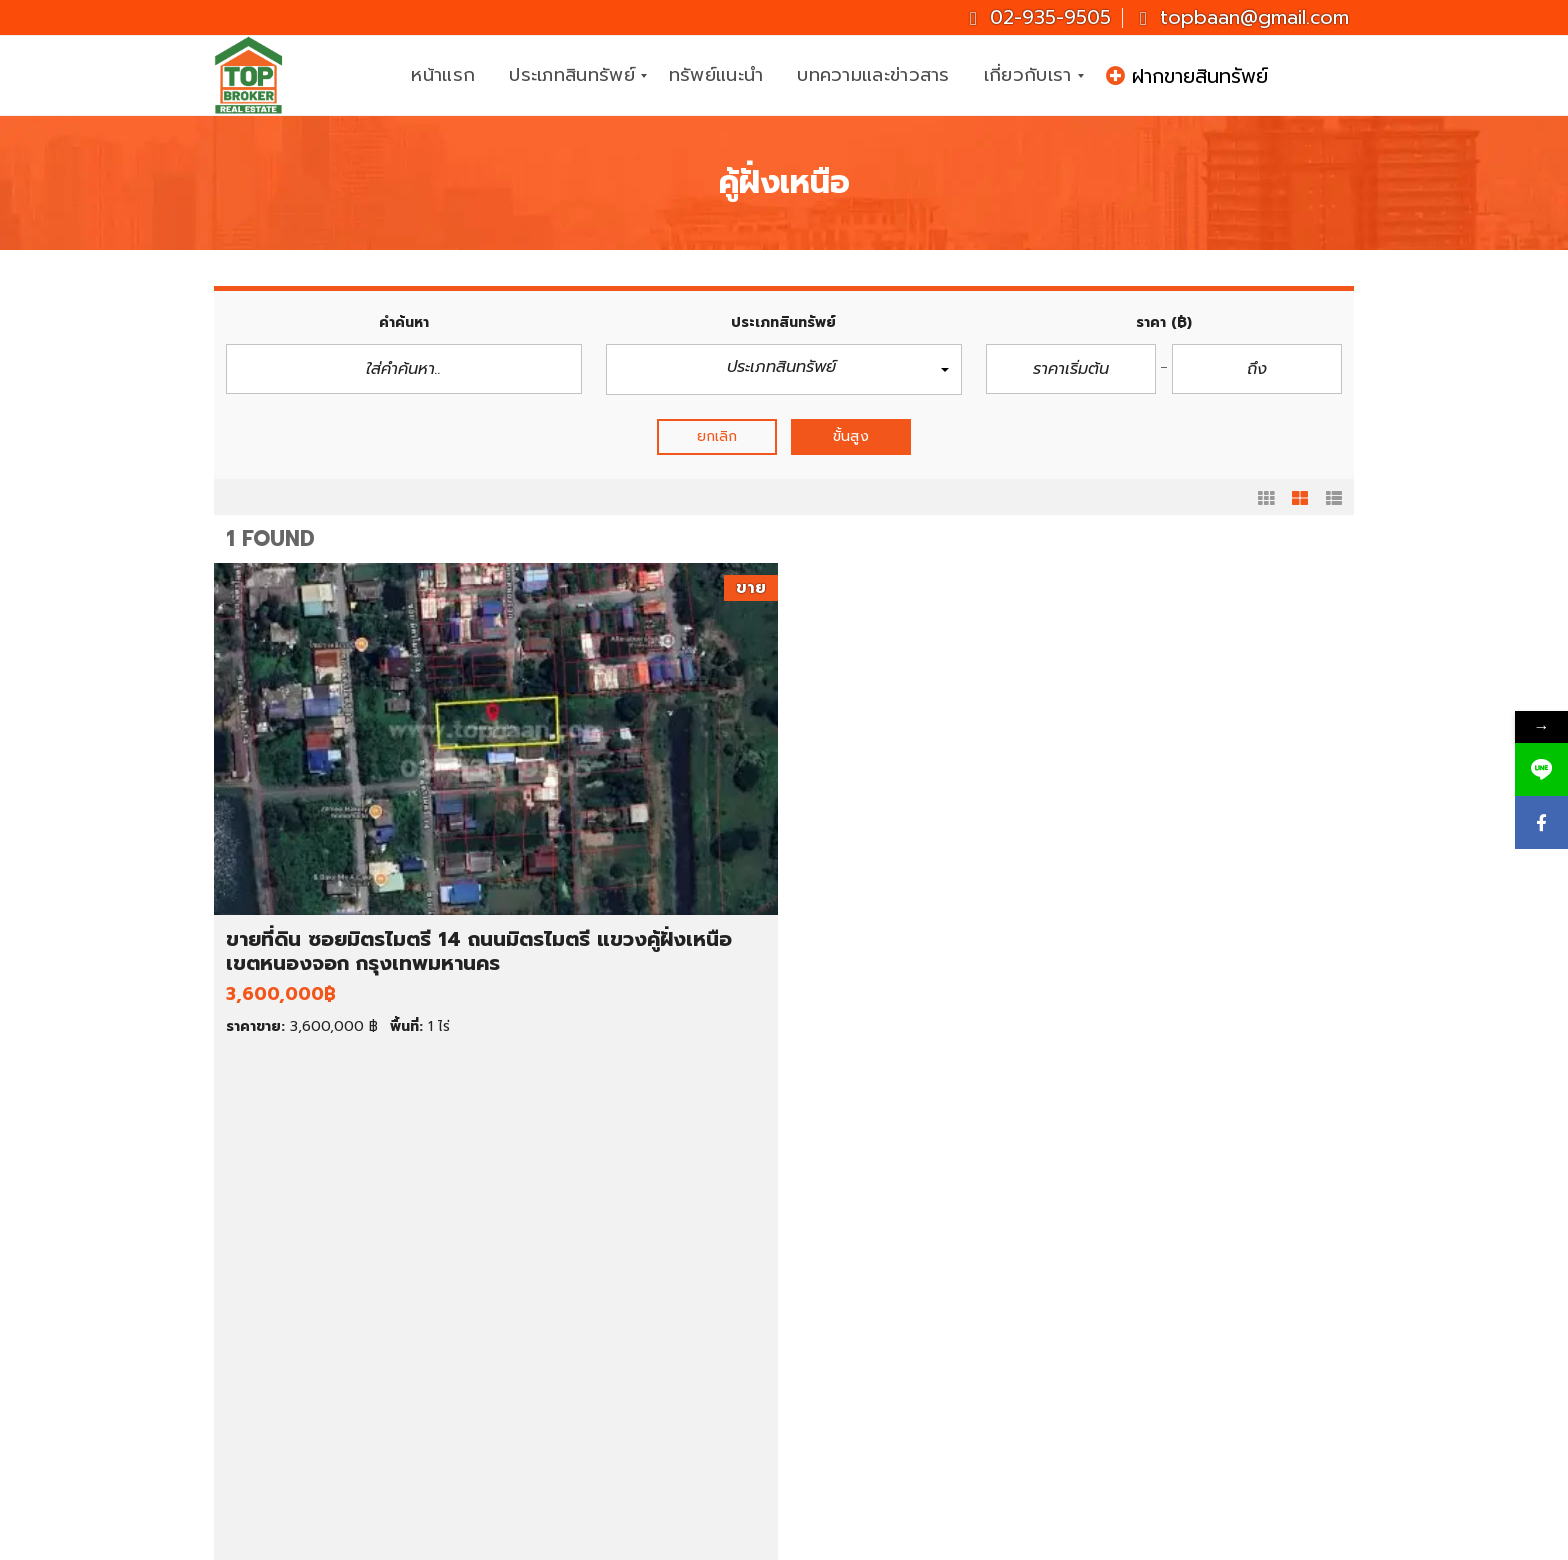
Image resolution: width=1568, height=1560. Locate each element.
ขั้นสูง (850, 436)
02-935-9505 (1040, 17)
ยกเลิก (717, 436)
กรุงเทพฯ (872, 1322)
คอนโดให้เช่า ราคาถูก (910, 1232)
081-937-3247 (1271, 1304)
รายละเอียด (511, 1086)
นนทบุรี (866, 1344)
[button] (784, 369)
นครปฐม (870, 1389)
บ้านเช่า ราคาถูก (893, 1254)
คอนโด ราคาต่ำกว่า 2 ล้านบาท (649, 1299)
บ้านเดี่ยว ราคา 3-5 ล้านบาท (642, 1254)
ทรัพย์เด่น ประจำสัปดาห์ (332, 1232)
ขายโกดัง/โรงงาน (312, 1389)
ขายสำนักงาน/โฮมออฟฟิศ (340, 1367)
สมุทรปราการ (885, 1367)
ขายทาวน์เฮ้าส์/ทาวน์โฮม (334, 1322)
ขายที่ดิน (282, 1277)
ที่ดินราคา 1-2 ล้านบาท (623, 1412)
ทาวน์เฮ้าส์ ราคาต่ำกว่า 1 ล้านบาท (657, 1322)
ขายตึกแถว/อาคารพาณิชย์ (341, 1344)
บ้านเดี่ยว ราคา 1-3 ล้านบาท (641, 1232)
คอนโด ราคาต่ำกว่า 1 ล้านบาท (647, 1277)
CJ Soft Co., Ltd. (970, 1540)
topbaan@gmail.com (1244, 17)
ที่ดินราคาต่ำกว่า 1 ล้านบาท (636, 1389)
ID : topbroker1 (1179, 1448)
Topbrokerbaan (1182, 1400)
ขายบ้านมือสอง (305, 1254)
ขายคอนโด (290, 1299)
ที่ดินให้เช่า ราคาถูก (902, 1299)
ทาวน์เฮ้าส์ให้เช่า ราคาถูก (920, 1277)
